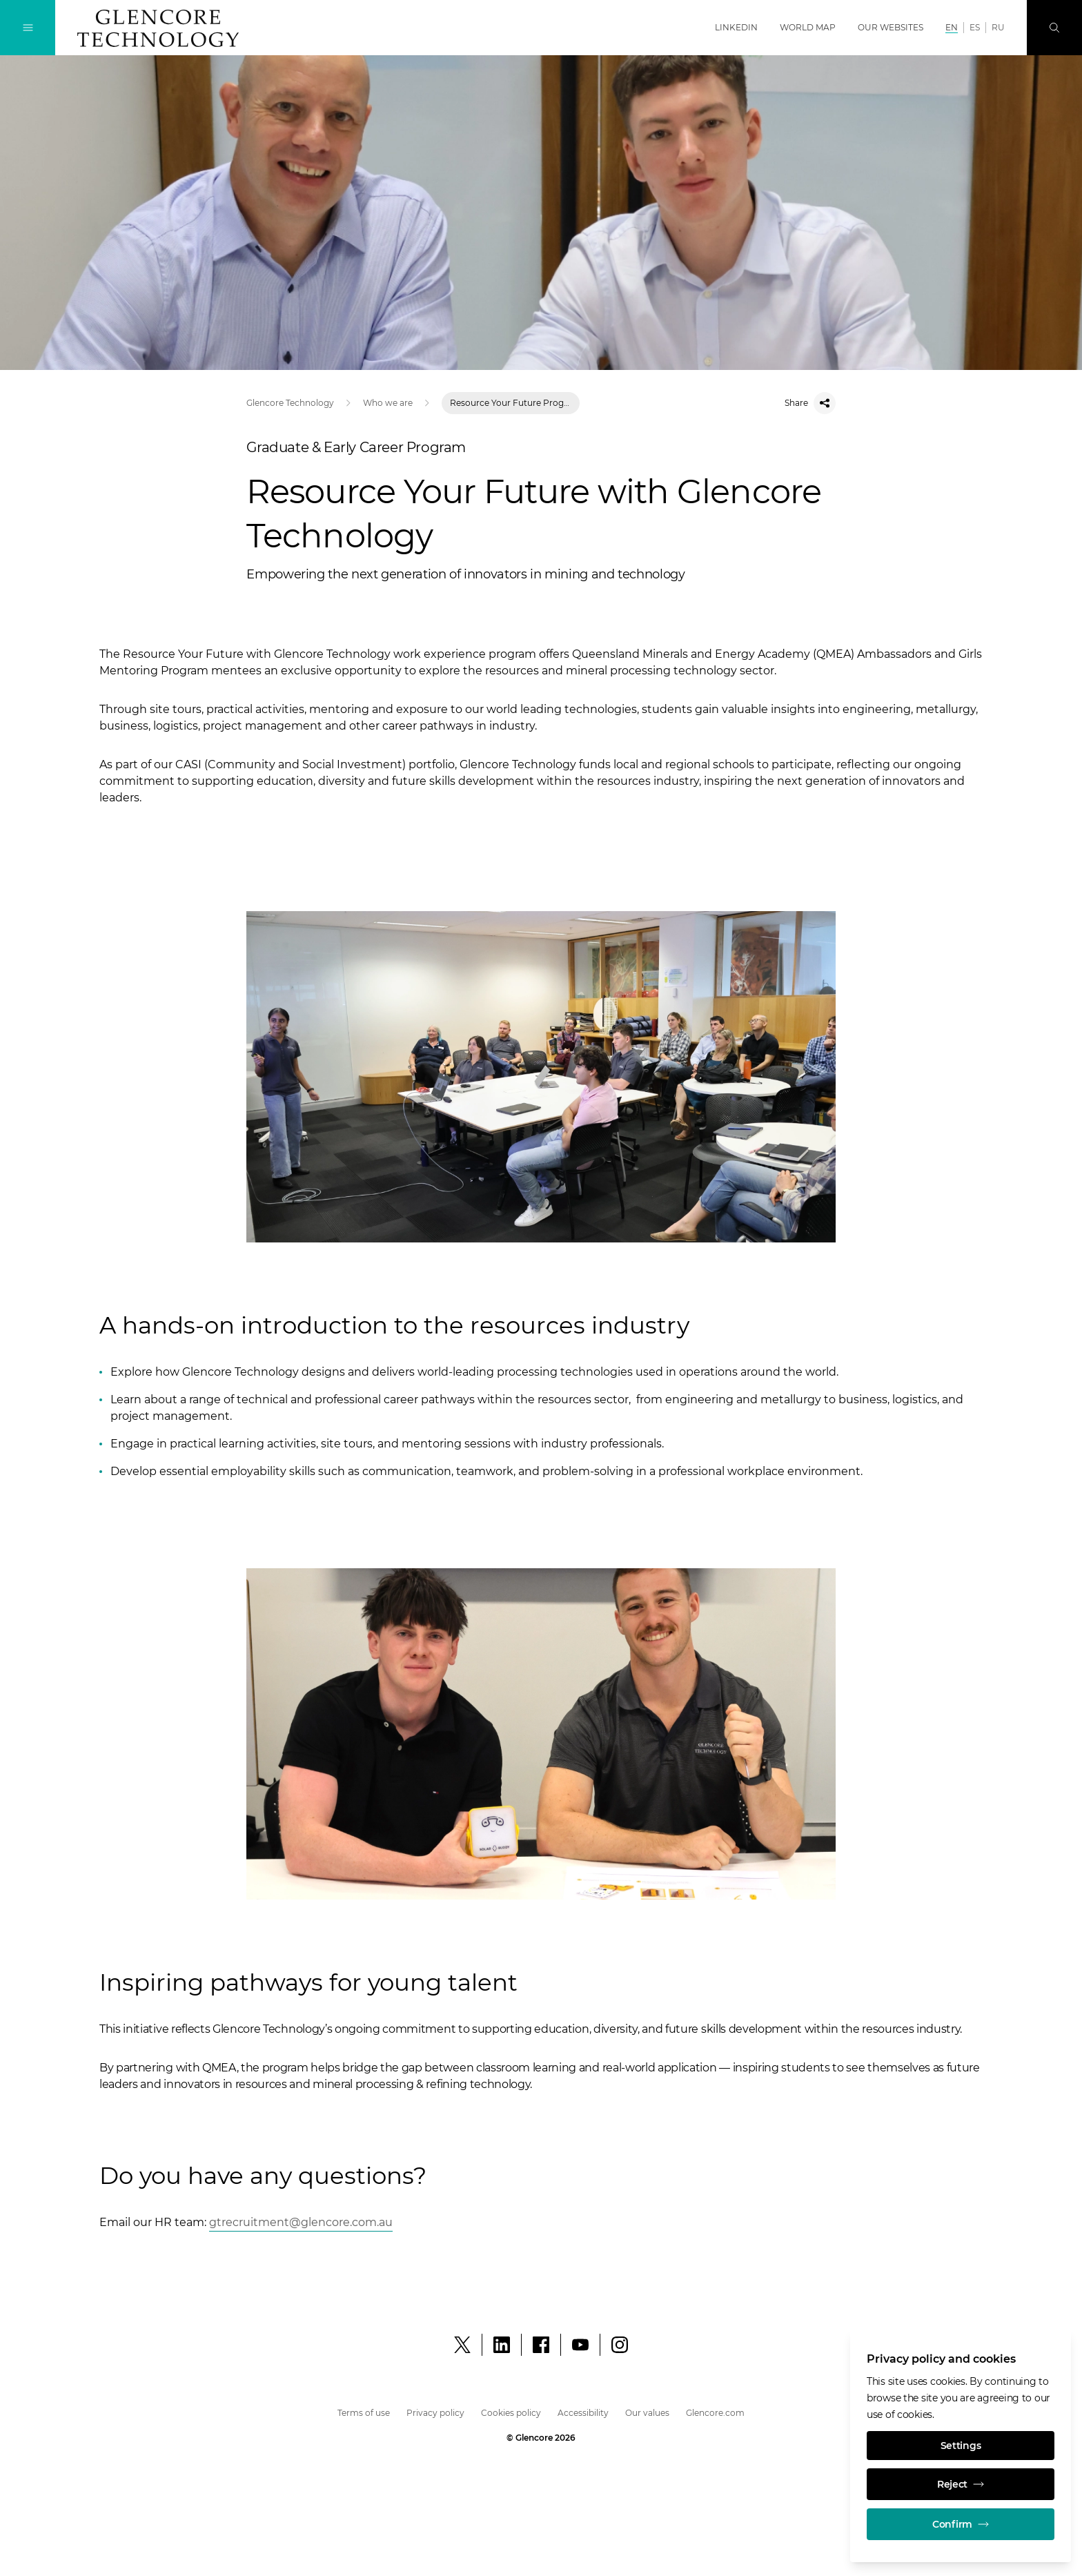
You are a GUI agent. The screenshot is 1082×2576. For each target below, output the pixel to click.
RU (998, 27)
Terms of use (363, 2413)
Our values (647, 2413)
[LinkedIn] (502, 2345)
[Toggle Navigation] (27, 27)
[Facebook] (541, 2345)
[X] (462, 2345)
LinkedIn (736, 27)
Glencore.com (715, 2413)
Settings (961, 2445)
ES (975, 27)
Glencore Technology (290, 403)
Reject (960, 2484)
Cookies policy (511, 2413)
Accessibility (583, 2413)
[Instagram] (620, 2345)
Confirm (960, 2524)
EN (951, 27)
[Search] (1054, 27)
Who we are (388, 403)
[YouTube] (580, 2345)
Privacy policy (435, 2413)
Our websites (890, 27)
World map (808, 27)
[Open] (301, 2223)
